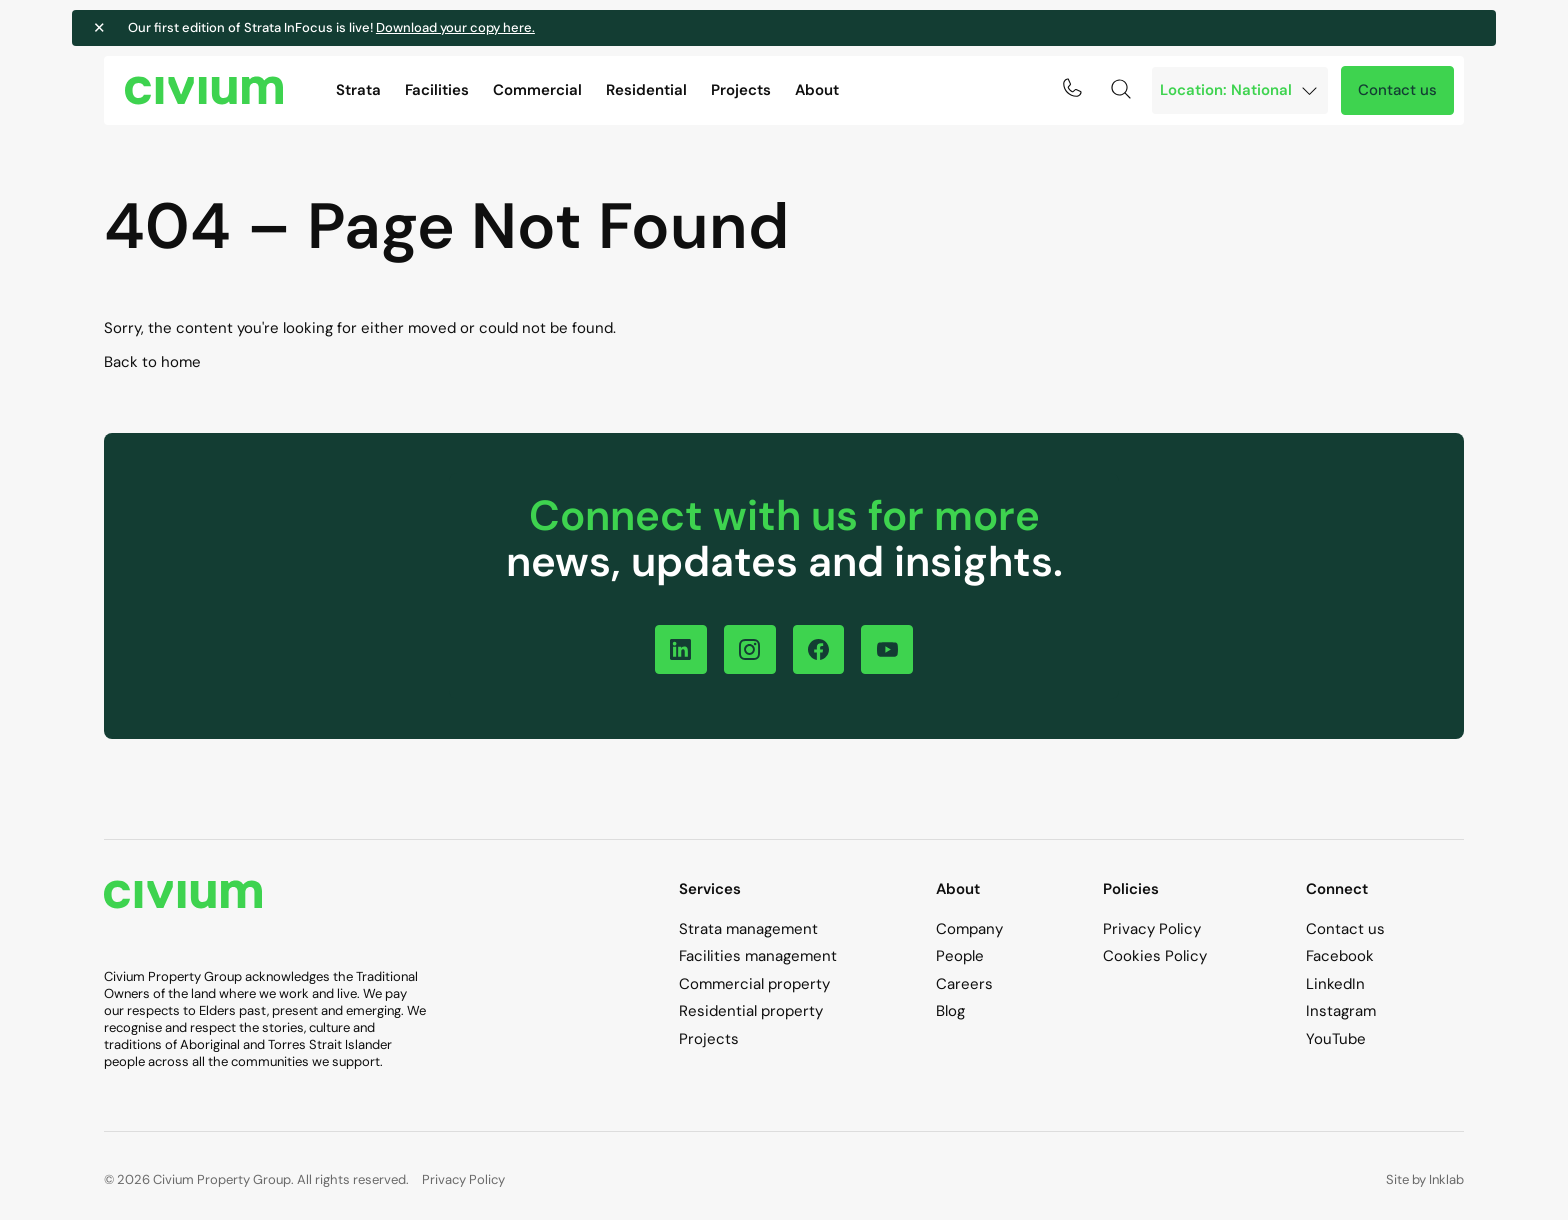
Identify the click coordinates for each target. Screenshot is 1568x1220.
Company (969, 929)
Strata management (748, 929)
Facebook (1340, 957)
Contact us (1397, 90)
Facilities (437, 90)
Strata (358, 90)
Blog (950, 1012)
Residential (646, 90)
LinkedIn (1335, 984)
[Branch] (1240, 90)
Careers (964, 984)
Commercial (537, 90)
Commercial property (754, 984)
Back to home (152, 362)
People (960, 957)
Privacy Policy (1152, 929)
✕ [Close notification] (132, 28)
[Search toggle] (1121, 89)
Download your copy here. (487, 27)
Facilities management (758, 957)
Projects (741, 90)
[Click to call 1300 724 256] (1072, 88)
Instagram (1341, 1012)
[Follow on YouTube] (892, 649)
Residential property (751, 1012)
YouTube (1336, 1039)
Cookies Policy (1155, 957)
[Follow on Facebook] (820, 649)
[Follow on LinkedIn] (676, 649)
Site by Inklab (1425, 1180)
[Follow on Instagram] (748, 649)
